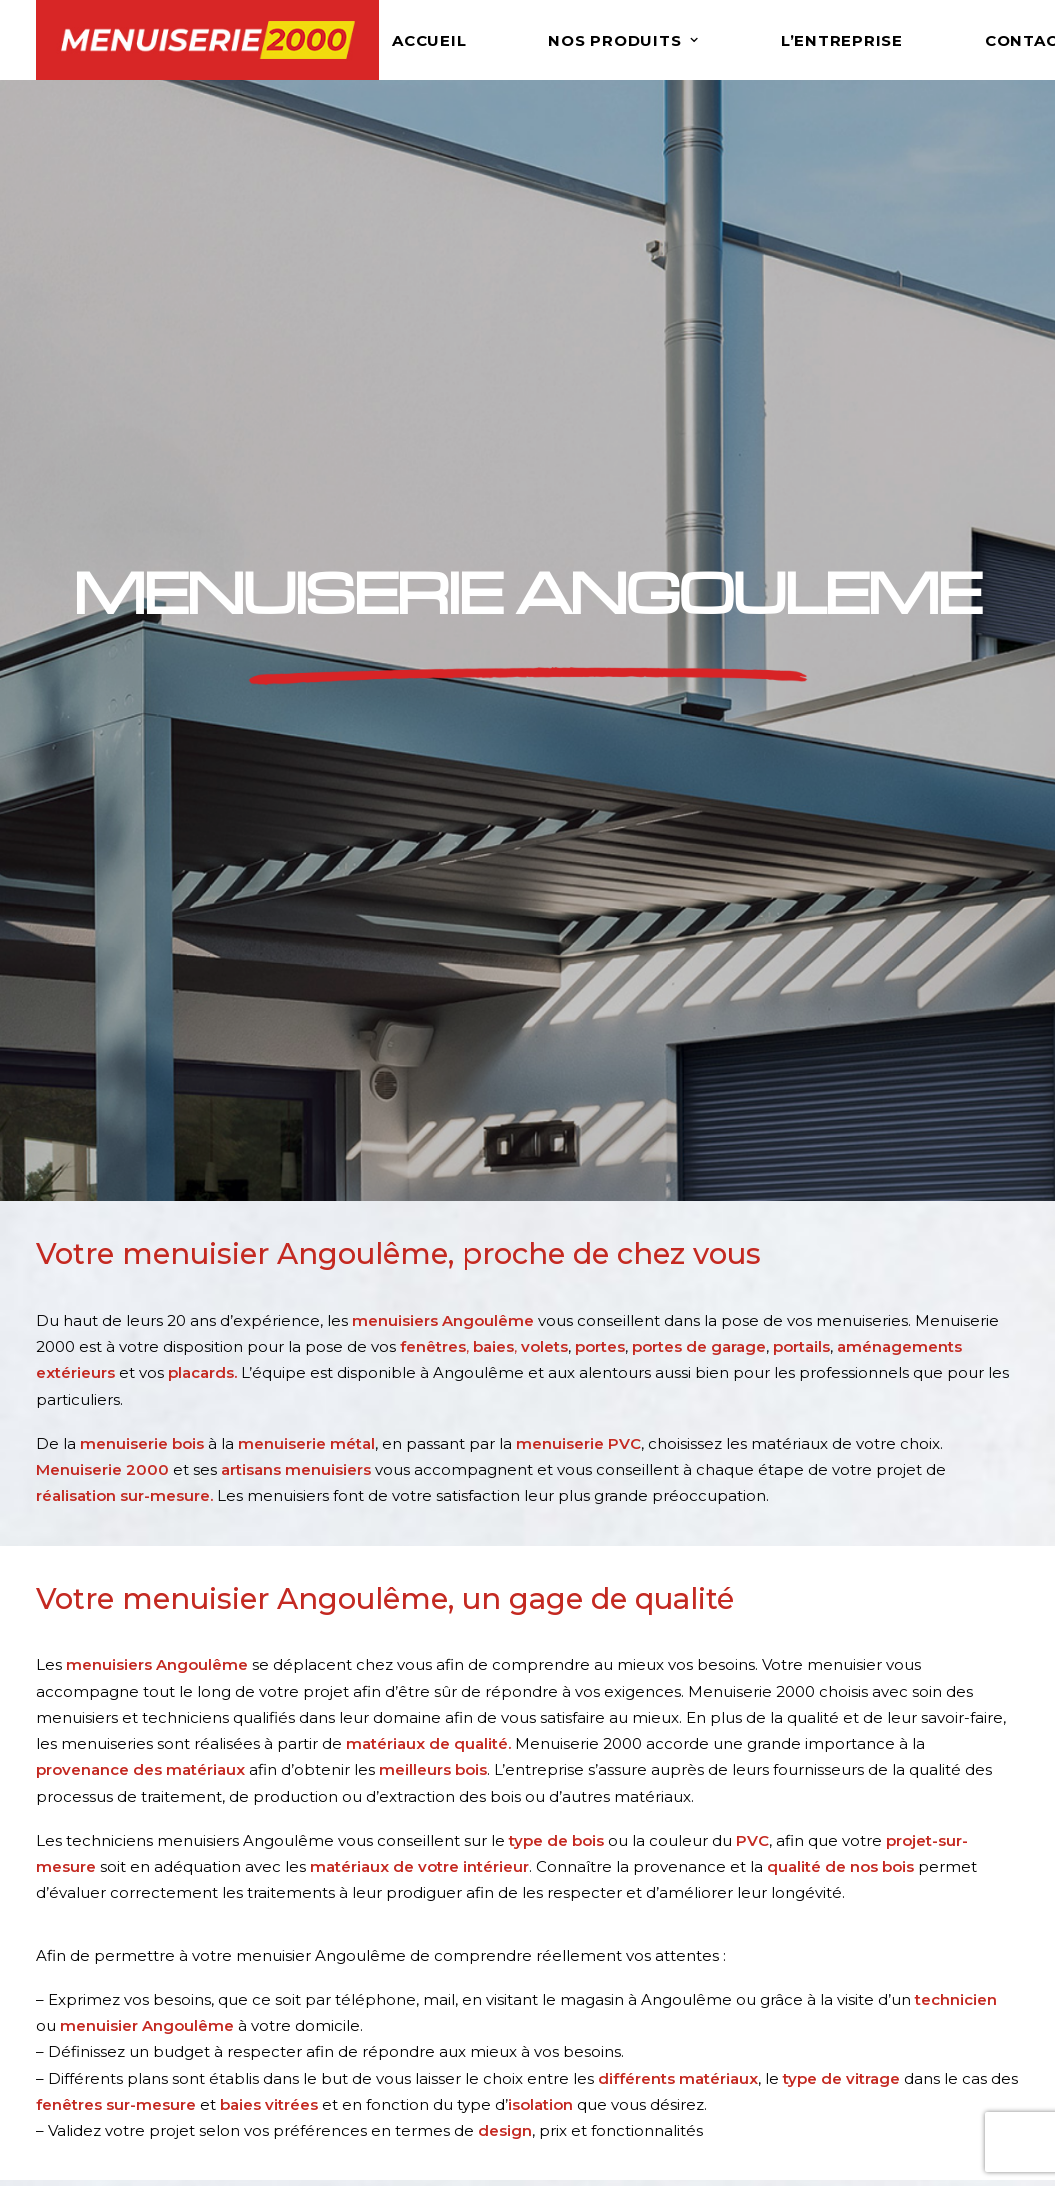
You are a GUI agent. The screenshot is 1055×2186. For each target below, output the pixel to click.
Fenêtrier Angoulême (884, 1961)
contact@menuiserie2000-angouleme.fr (190, 1642)
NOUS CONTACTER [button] (186, 1725)
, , (458, 540)
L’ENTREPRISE (842, 40)
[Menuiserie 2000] (208, 40)
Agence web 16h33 (826, 2163)
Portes (571, 1987)
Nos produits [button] (623, 40)
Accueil (429, 40)
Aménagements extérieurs (648, 2066)
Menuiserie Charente (881, 1987)
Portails (574, 2039)
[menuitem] (461, 40)
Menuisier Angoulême (885, 1934)
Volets (569, 1961)
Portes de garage (611, 2013)
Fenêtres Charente (873, 2013)
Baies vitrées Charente (886, 2039)
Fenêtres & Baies (610, 1934)
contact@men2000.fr (160, 2031)
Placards (578, 2092)
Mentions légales (581, 2163)
